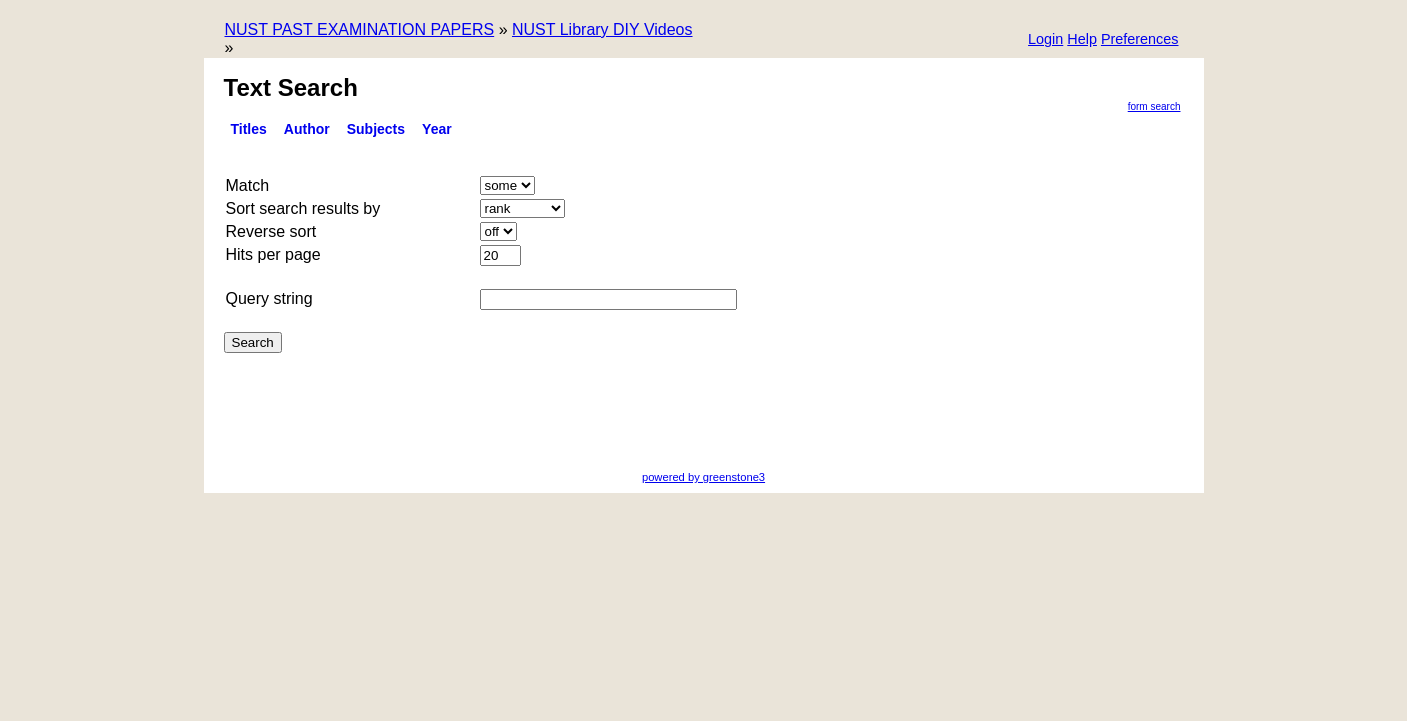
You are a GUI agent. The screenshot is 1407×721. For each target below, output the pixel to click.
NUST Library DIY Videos (602, 29)
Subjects (376, 129)
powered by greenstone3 (703, 477)
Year (437, 129)
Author (307, 129)
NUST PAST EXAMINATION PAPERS (360, 29)
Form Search (1154, 106)
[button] (1140, 40)
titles (249, 129)
